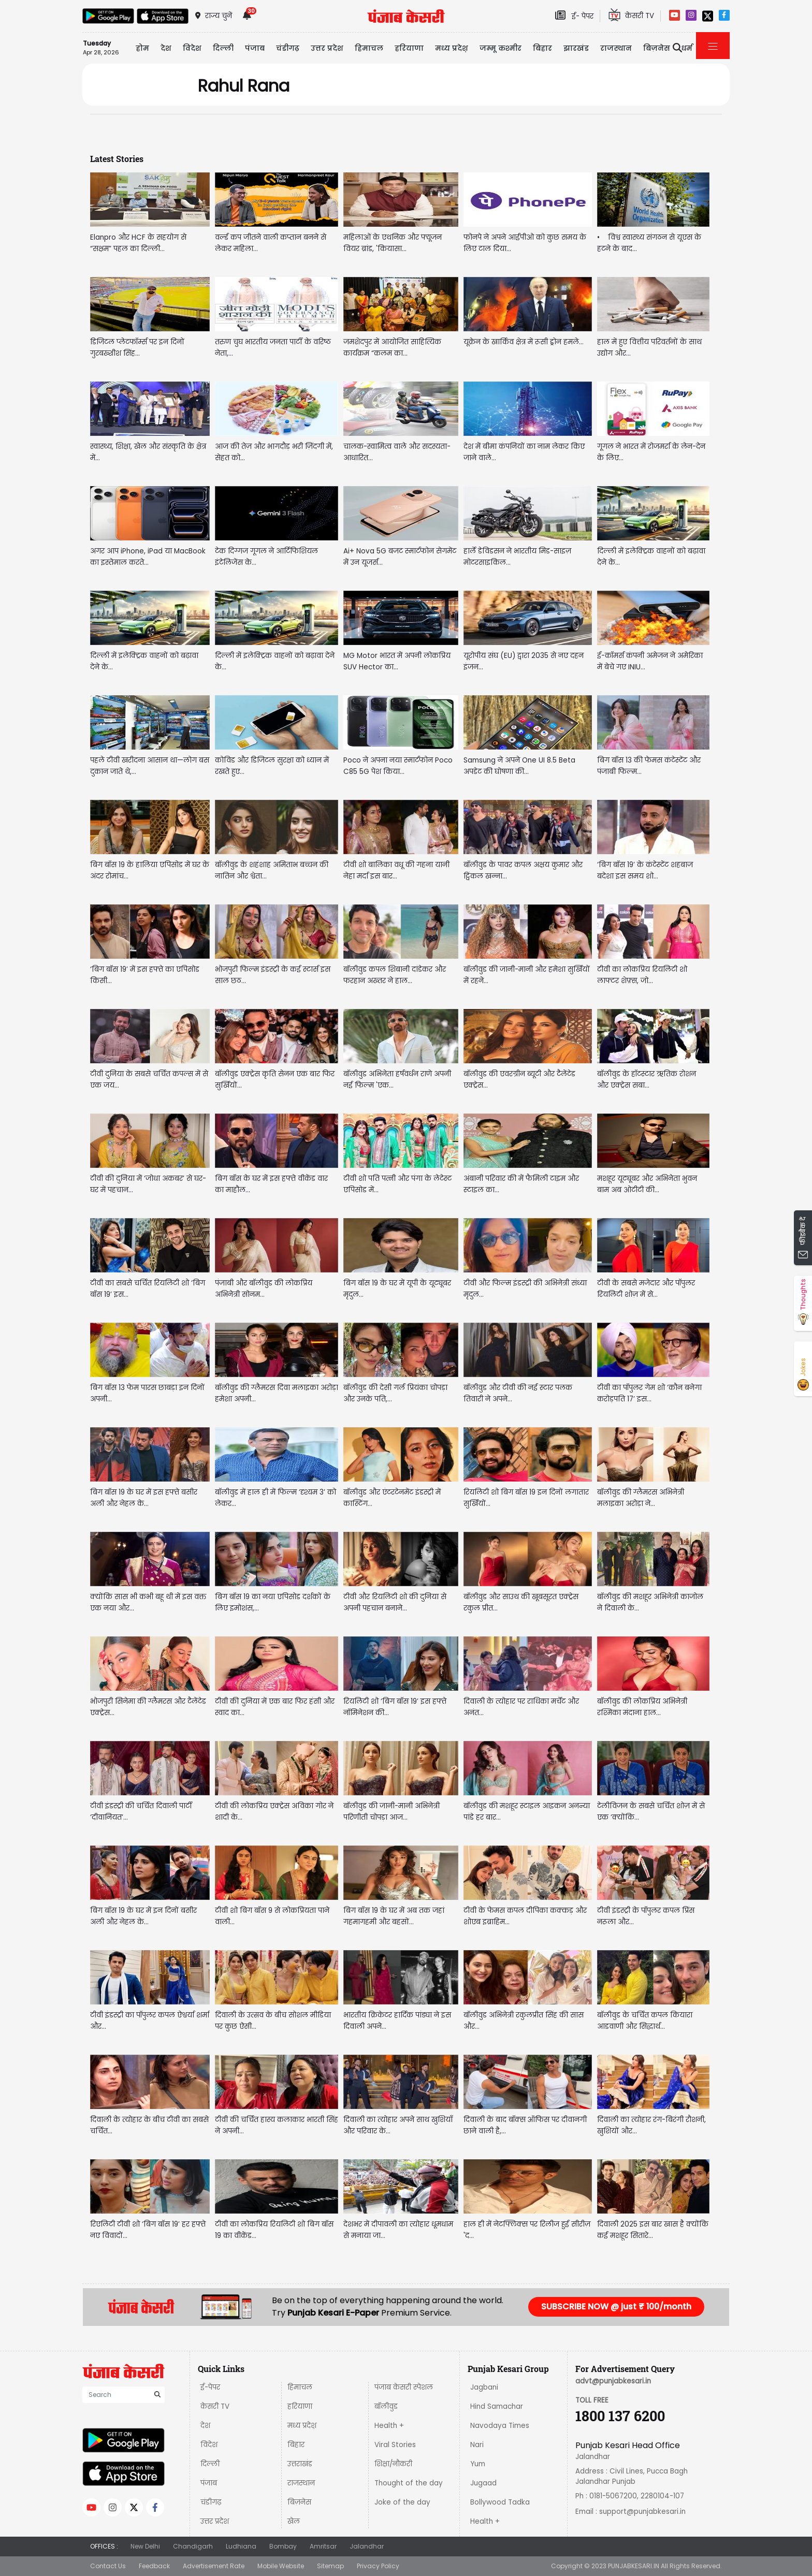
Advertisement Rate (213, 2566)
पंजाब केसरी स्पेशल (403, 2387)
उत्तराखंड (299, 2464)
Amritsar (323, 2546)
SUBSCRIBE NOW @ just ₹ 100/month (616, 2306)
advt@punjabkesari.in (613, 2381)
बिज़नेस (299, 2502)
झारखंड (576, 48)
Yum (477, 2464)
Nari (477, 2445)
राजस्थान (301, 2483)
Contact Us (108, 2566)
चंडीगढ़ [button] (287, 48)
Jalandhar (367, 2546)
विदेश (209, 2445)
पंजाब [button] (255, 48)
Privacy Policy (378, 2566)
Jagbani (484, 2387)
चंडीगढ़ (210, 2502)
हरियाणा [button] (409, 48)
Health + (389, 2426)
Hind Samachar (496, 2406)
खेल (293, 2521)
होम (142, 48)
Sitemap (330, 2566)
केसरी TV (214, 2406)
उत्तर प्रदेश (327, 48)
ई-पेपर (210, 2387)
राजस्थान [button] (616, 48)
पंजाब (208, 2483)
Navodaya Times (499, 2426)
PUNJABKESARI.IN (633, 2566)
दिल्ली (223, 48)
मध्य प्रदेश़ (451, 48)
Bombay (283, 2546)
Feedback (154, 2566)
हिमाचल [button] (369, 48)
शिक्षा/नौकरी (393, 2464)
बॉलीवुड (386, 2406)
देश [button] (166, 48)
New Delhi (145, 2546)
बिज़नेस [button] (656, 48)
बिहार (542, 48)
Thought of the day (408, 2483)
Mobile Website (280, 2566)
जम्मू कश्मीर (500, 48)
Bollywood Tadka (500, 2502)
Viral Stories (395, 2445)
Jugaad (483, 2483)
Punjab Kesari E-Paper (334, 2313)
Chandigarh (193, 2546)
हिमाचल (299, 2387)
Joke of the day (402, 2502)
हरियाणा (299, 2406)
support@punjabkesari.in (642, 2511)
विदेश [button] (192, 48)
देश (205, 2426)
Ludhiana (241, 2546)
